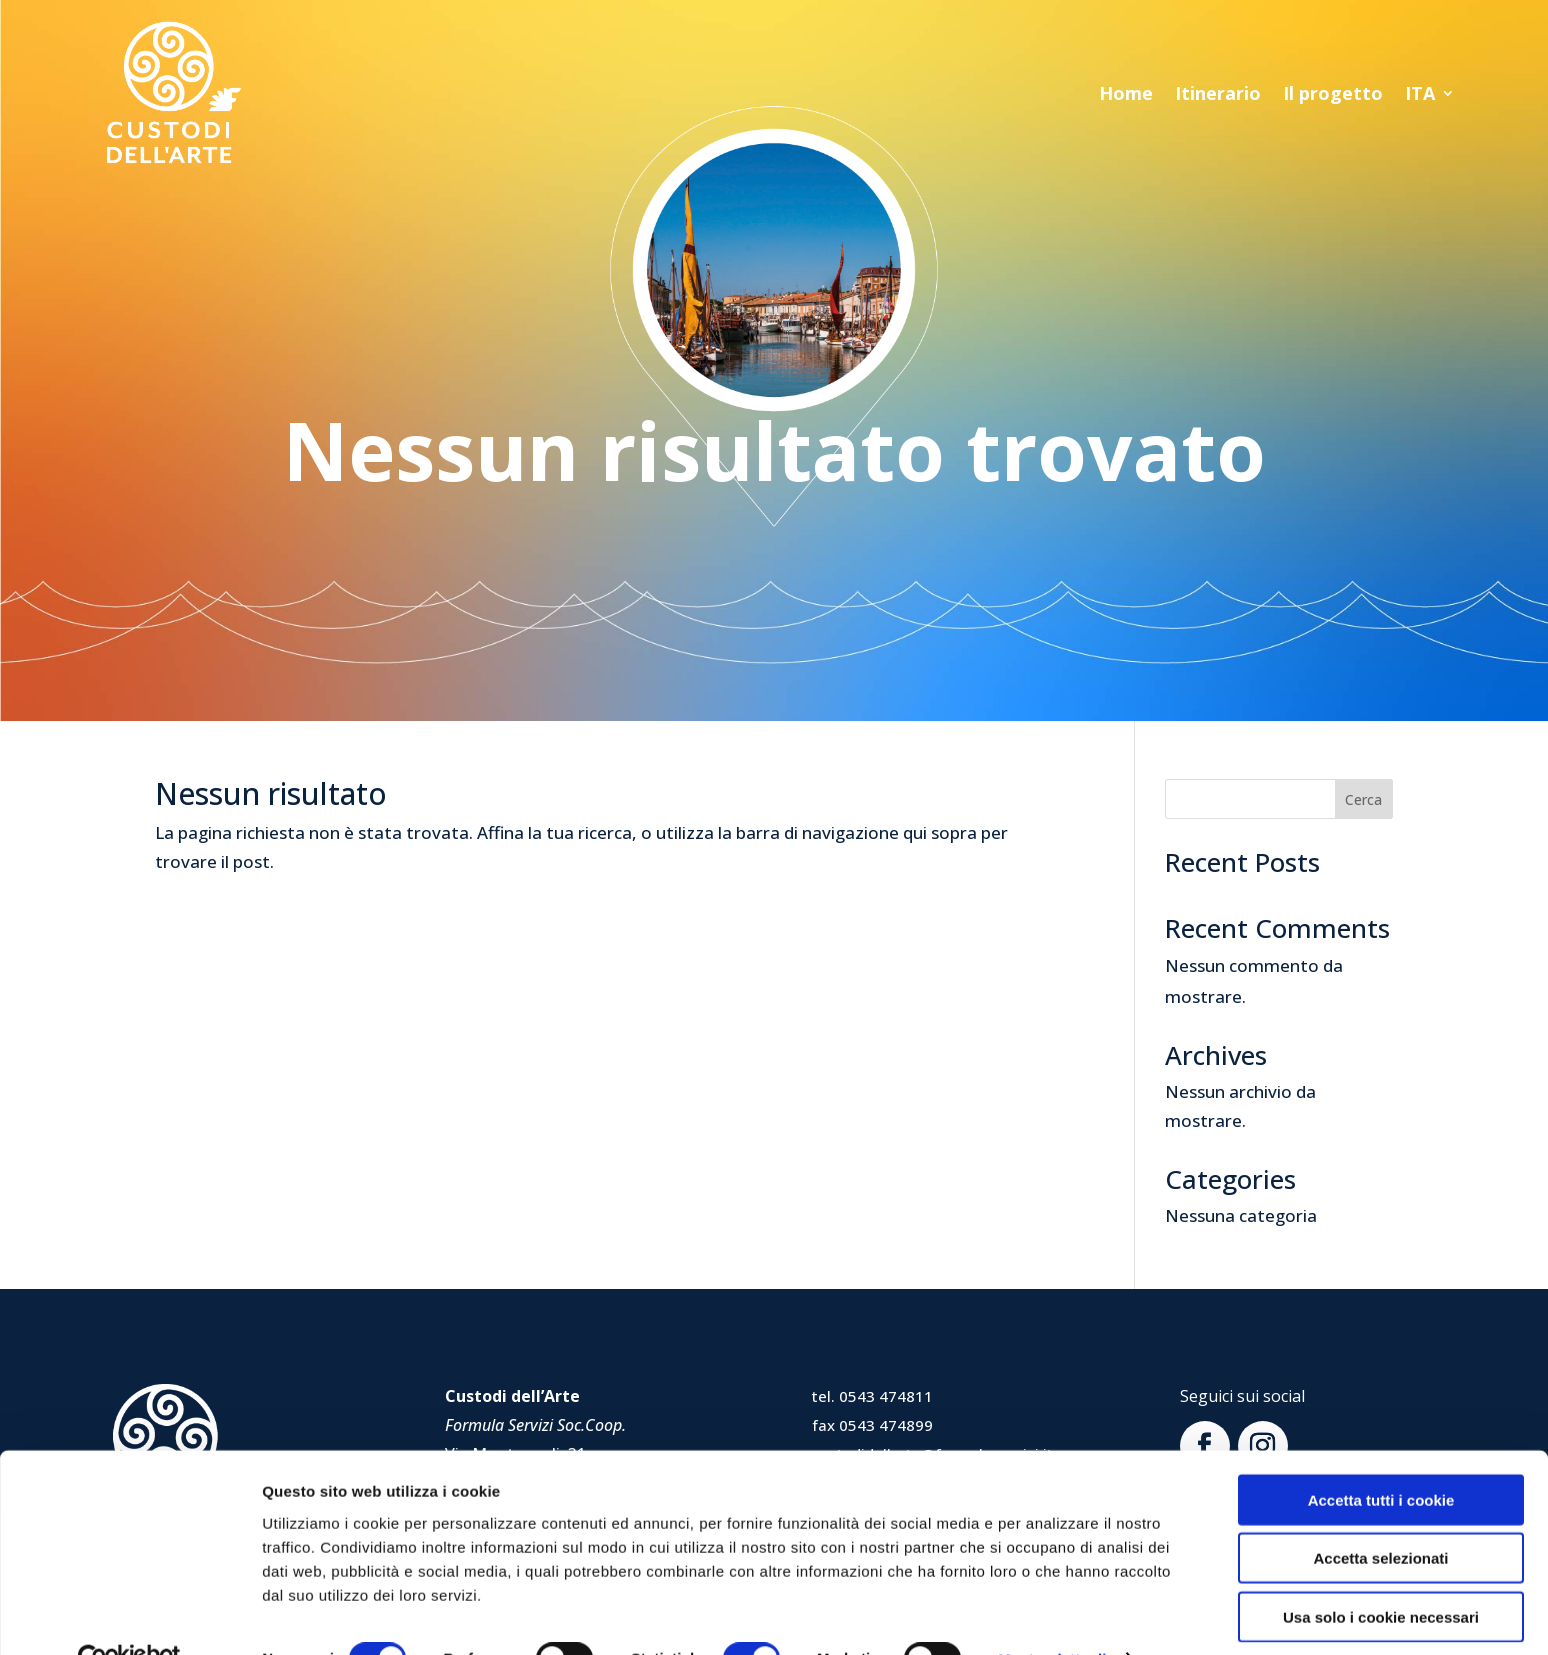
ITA (1420, 95)
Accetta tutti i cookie (1381, 1455)
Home (1126, 95)
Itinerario (1218, 95)
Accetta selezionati (1380, 1514)
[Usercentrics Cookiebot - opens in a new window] (129, 1616)
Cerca (1363, 799)
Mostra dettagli (1052, 1615)
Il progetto (1333, 95)
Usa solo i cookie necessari (1381, 1572)
